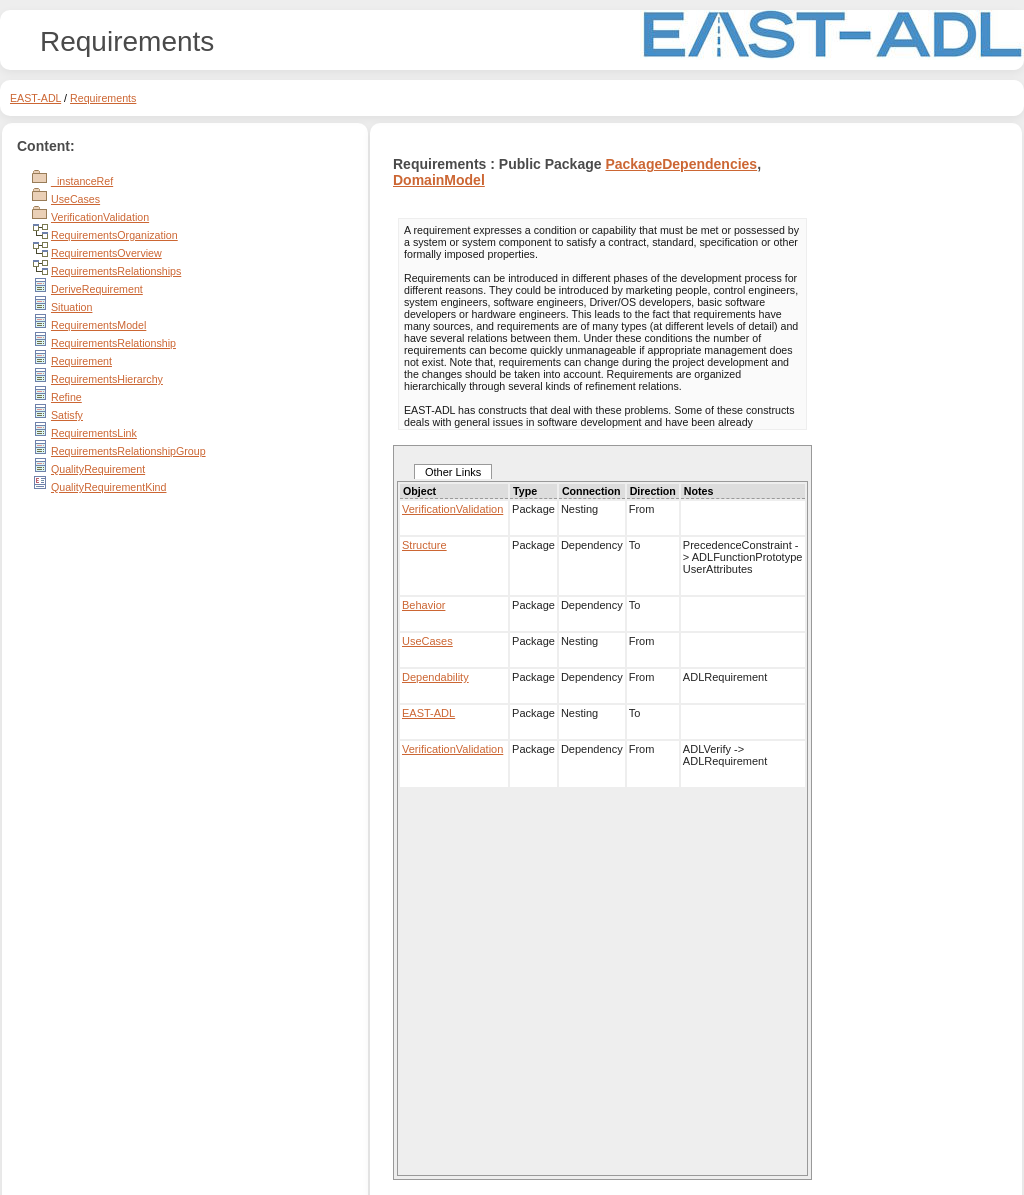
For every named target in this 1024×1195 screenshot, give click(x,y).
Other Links (453, 472)
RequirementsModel (98, 325)
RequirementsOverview (106, 253)
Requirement (81, 361)
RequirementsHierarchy (107, 379)
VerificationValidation (100, 217)
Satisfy (67, 415)
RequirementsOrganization (114, 235)
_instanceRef (82, 181)
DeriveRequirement (97, 289)
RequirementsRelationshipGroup (128, 451)
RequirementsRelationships (116, 271)
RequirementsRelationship (113, 343)
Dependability (435, 677)
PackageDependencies (681, 164)
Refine (66, 397)
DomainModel (439, 180)
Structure (424, 545)
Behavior (423, 605)
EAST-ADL (35, 98)
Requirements (103, 98)
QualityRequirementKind (109, 487)
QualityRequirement (98, 469)
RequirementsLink (94, 433)
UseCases (75, 199)
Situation (71, 307)
